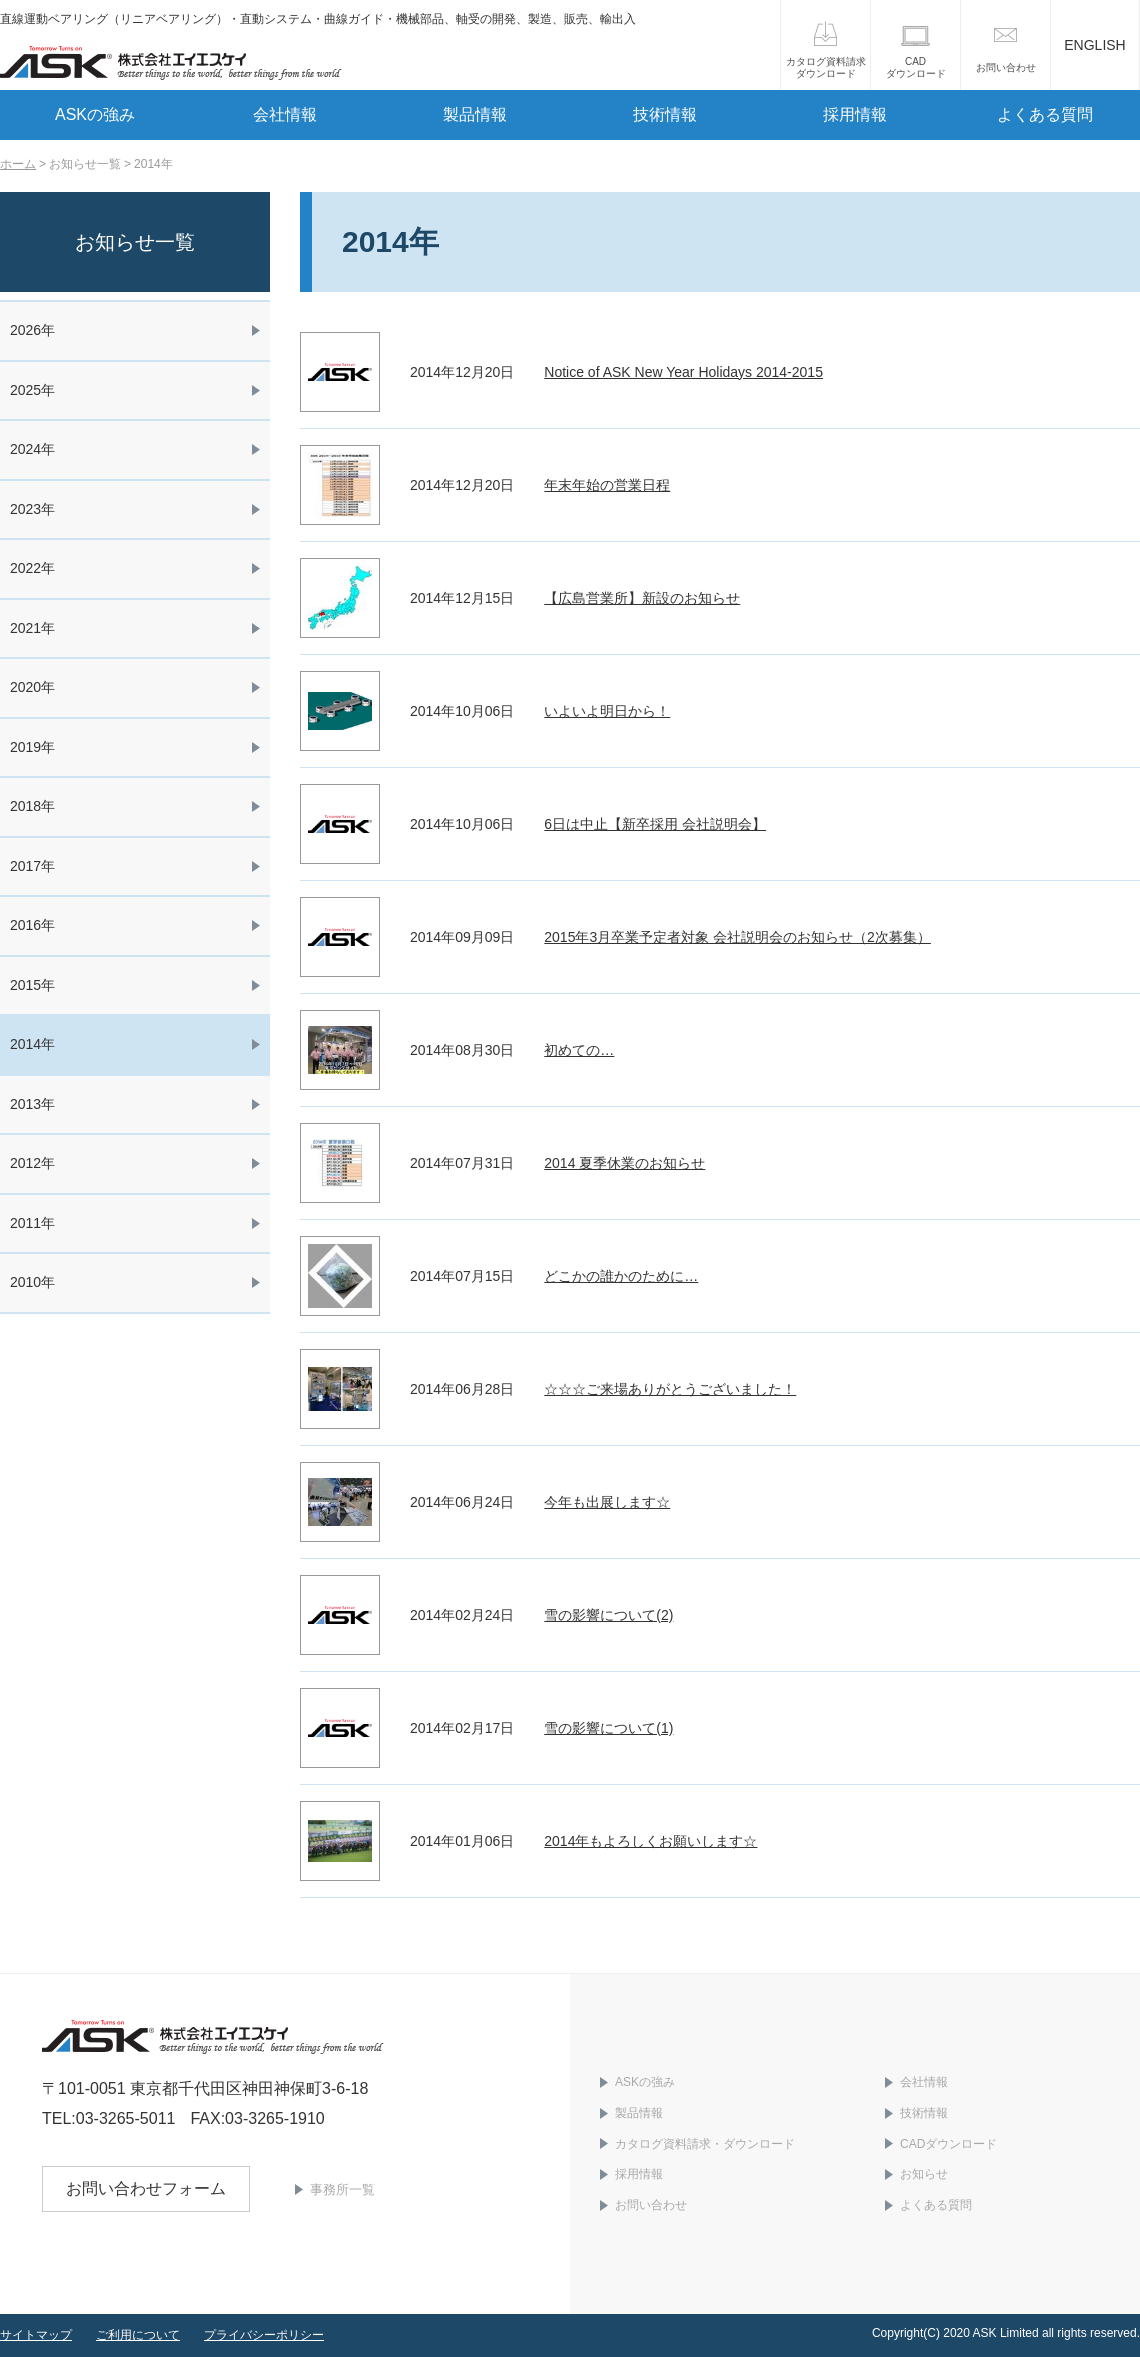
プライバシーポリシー (264, 2335)
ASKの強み (95, 114)
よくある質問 (1045, 114)
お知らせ (924, 2174)
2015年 (32, 985)
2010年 (32, 1282)
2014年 (32, 1044)
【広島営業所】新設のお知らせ (642, 598)
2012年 (32, 1163)
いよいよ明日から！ (607, 711)
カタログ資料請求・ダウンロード (705, 2144)
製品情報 (475, 114)
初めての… (579, 1050)
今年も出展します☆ (607, 1502)
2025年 (32, 390)
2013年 (32, 1104)
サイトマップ (36, 2335)
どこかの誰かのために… (621, 1276)
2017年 (32, 866)
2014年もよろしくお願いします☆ (650, 1841)
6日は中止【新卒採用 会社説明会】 (655, 824)
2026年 (32, 330)
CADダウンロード (916, 67)
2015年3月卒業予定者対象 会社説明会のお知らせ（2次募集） (737, 937)
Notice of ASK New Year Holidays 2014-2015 (683, 372)
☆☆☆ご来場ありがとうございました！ (670, 1389)
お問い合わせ (1006, 67)
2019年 (32, 747)
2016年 (32, 925)
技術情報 (665, 114)
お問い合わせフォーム (146, 2188)
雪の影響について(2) (608, 1615)
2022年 (32, 568)
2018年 (32, 806)
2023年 (32, 509)
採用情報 (855, 114)
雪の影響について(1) (608, 1728)
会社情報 (285, 114)
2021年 (32, 628)
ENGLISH (1094, 45)
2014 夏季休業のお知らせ (624, 1163)
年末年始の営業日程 (607, 485)
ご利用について (138, 2335)
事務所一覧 (342, 2189)
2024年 (32, 449)
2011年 (32, 1223)
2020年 (32, 687)
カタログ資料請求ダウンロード (826, 67)
